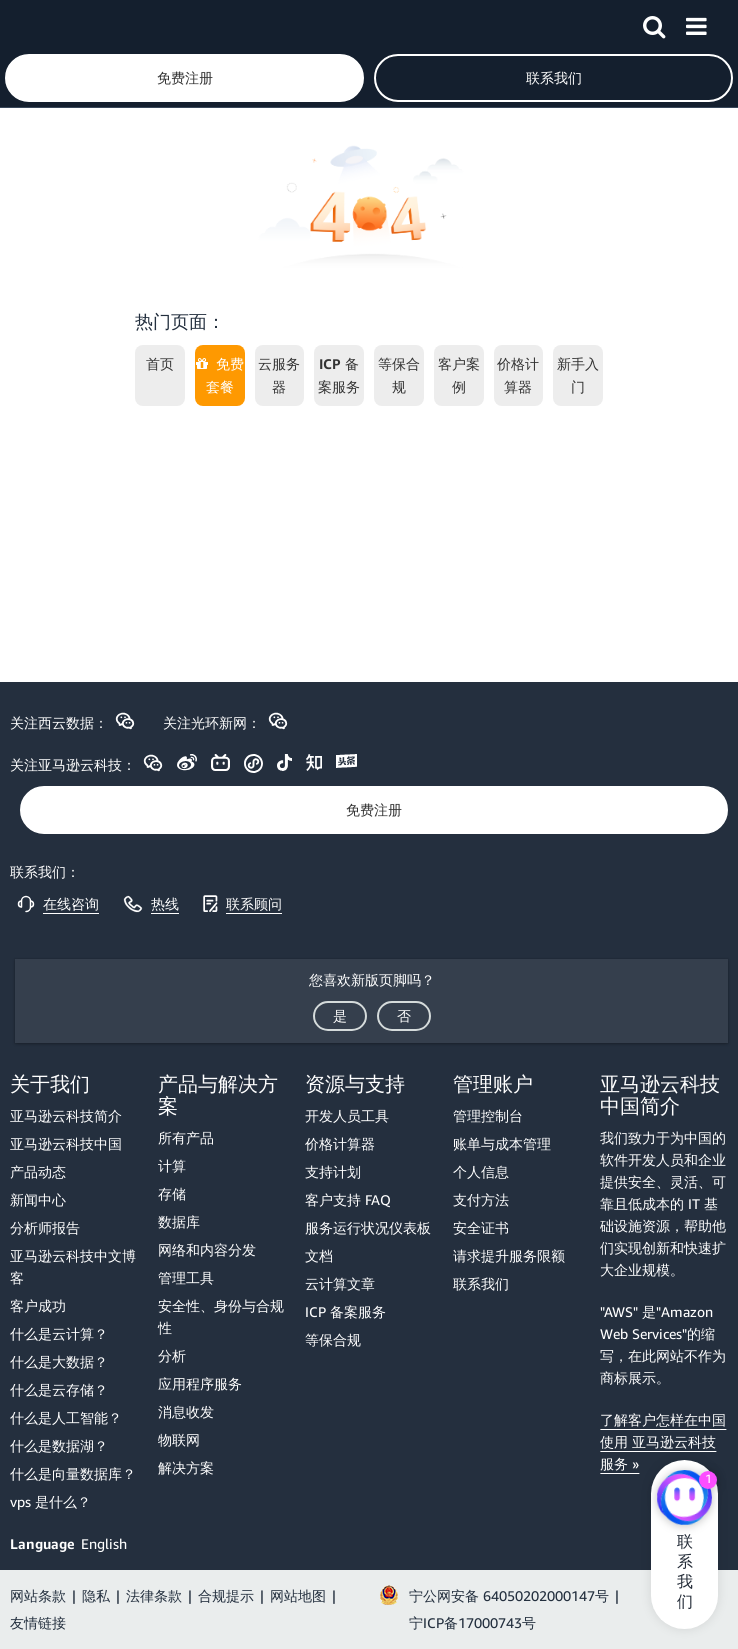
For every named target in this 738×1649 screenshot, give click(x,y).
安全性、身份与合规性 (221, 1316)
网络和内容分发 (207, 1249)
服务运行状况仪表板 (368, 1227)
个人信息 (481, 1171)
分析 (172, 1355)
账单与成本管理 (502, 1143)
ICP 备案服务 (345, 1311)
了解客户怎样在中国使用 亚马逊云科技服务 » (663, 1441)
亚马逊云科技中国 (66, 1143)
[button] (654, 23)
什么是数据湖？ (59, 1445)
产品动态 (38, 1171)
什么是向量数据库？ (73, 1473)
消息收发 (186, 1411)
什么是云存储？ (59, 1389)
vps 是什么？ (50, 1501)
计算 (172, 1165)
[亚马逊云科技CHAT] (684, 1500)
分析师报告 (45, 1227)
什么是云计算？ (59, 1333)
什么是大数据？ (59, 1361)
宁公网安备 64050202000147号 (509, 1595)
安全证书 (481, 1227)
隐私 (96, 1595)
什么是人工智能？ (66, 1417)
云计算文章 (340, 1283)
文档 (319, 1255)
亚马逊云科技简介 (66, 1115)
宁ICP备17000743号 (472, 1622)
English (104, 1543)
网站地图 (298, 1595)
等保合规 (333, 1339)
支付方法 (481, 1199)
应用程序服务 (200, 1383)
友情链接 (38, 1622)
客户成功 (38, 1305)
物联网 (179, 1439)
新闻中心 (38, 1199)
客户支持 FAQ (348, 1199)
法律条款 (154, 1595)
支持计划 (333, 1171)
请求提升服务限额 (509, 1255)
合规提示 (226, 1595)
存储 (172, 1193)
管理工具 (186, 1277)
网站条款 (38, 1595)
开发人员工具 (347, 1115)
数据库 (179, 1221)
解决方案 (186, 1467)
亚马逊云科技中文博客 (73, 1266)
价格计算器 (340, 1143)
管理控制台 (488, 1115)
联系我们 (481, 1283)
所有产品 (186, 1137)
